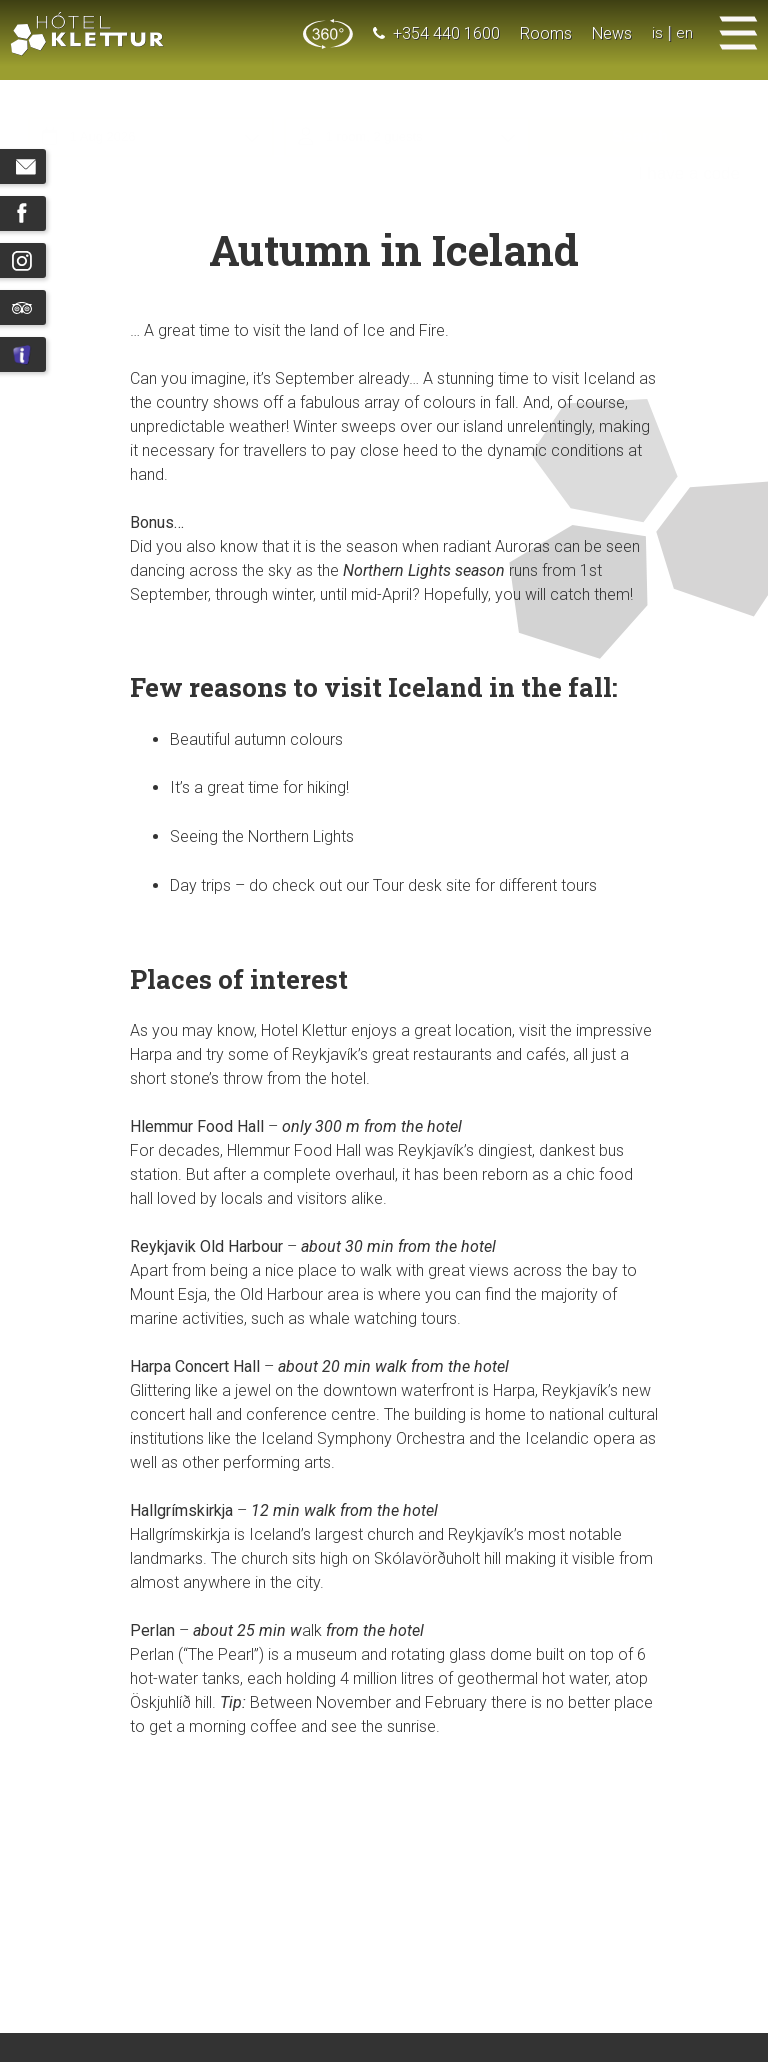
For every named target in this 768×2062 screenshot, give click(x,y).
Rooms (546, 33)
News (612, 33)
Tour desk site (422, 885)
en (684, 33)
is (657, 33)
